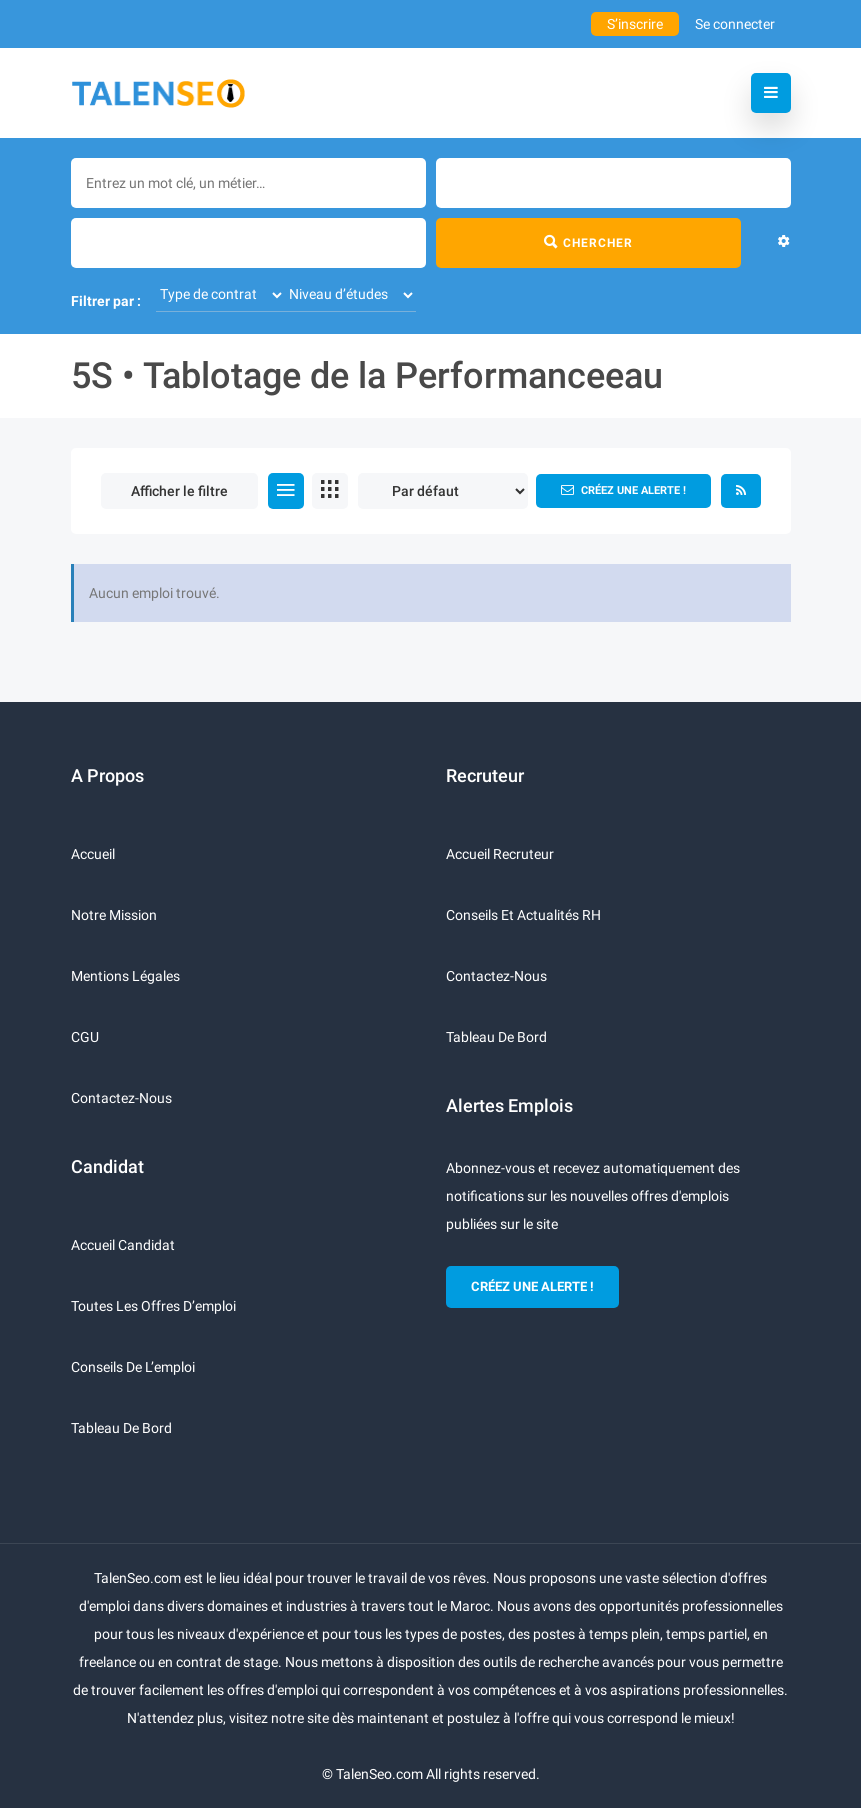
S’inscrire (635, 24)
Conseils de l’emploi (133, 1367)
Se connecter (735, 24)
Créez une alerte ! (623, 490)
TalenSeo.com (379, 1774)
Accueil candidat (123, 1245)
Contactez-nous (121, 1098)
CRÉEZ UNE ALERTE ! (532, 1286)
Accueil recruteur (500, 854)
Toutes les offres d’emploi (153, 1306)
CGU (85, 1037)
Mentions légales (125, 976)
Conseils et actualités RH (523, 915)
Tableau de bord (121, 1428)
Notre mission (114, 915)
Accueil (93, 854)
